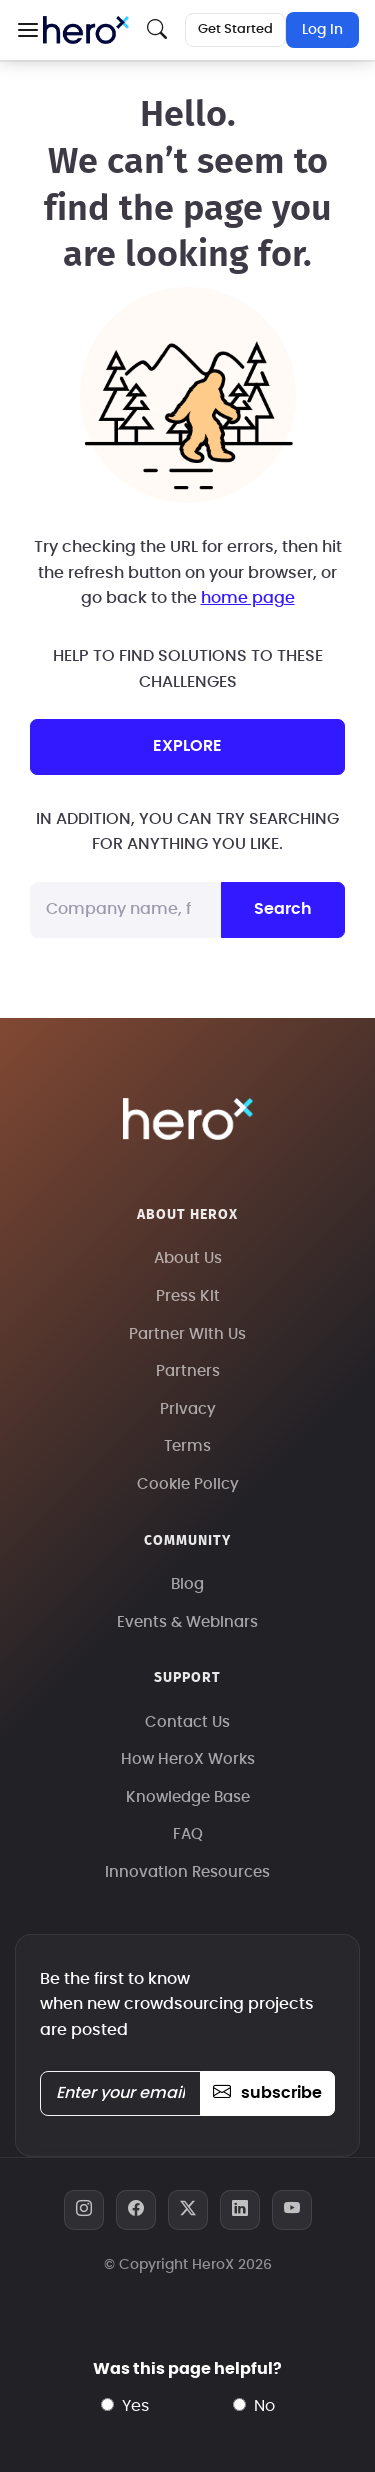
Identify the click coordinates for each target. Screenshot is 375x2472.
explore (187, 746)
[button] (27, 30)
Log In (322, 30)
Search (283, 909)
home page (248, 598)
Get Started (235, 29)
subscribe (267, 2093)
